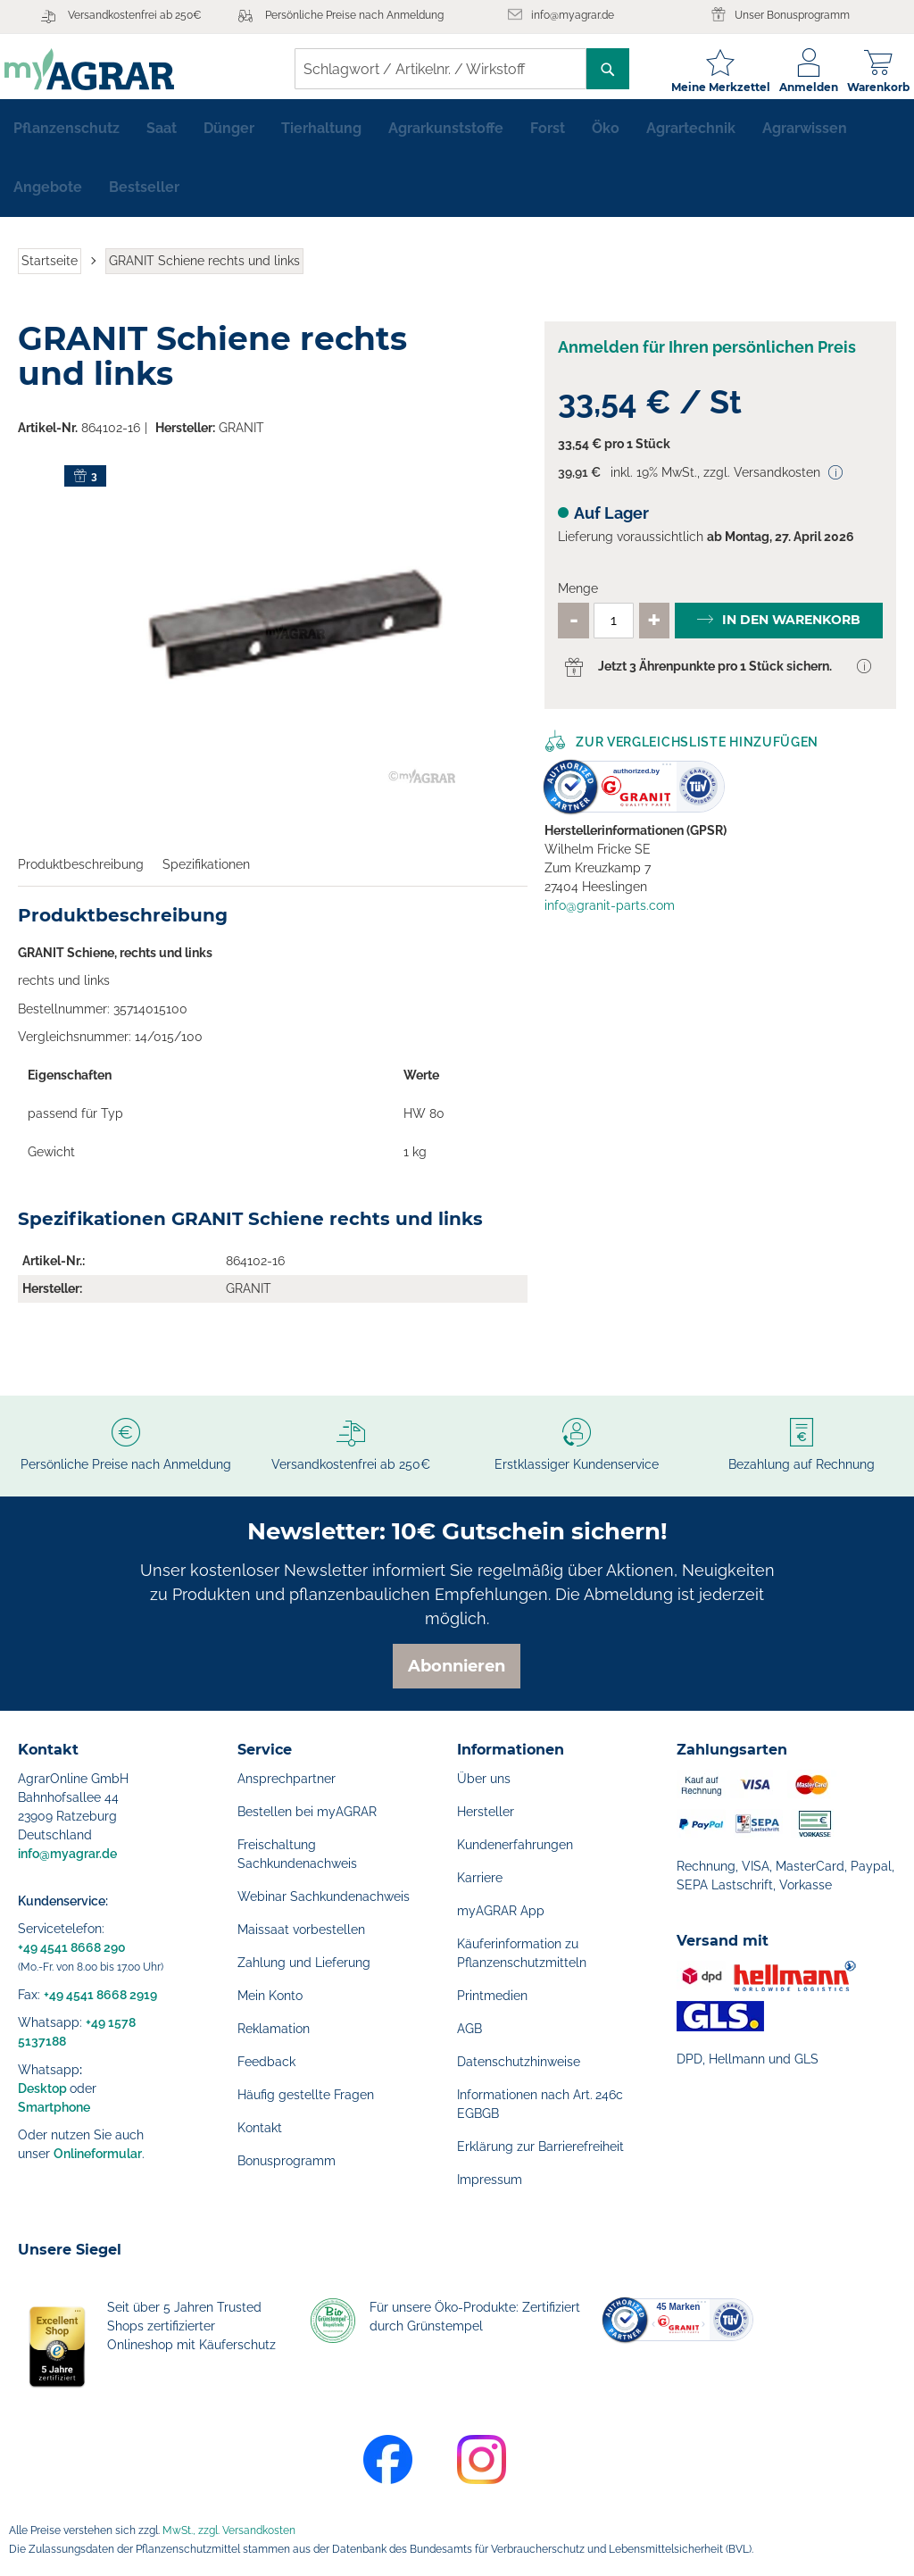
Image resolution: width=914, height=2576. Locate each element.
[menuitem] (66, 139)
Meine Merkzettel (707, 87)
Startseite (49, 271)
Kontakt (259, 2128)
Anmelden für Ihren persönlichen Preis (707, 357)
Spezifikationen (206, 875)
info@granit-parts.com (609, 916)
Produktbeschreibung (81, 875)
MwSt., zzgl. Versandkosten (228, 2530)
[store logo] (102, 69)
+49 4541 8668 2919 (100, 1995)
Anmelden (795, 87)
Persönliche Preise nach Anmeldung (354, 15)
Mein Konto (270, 1995)
